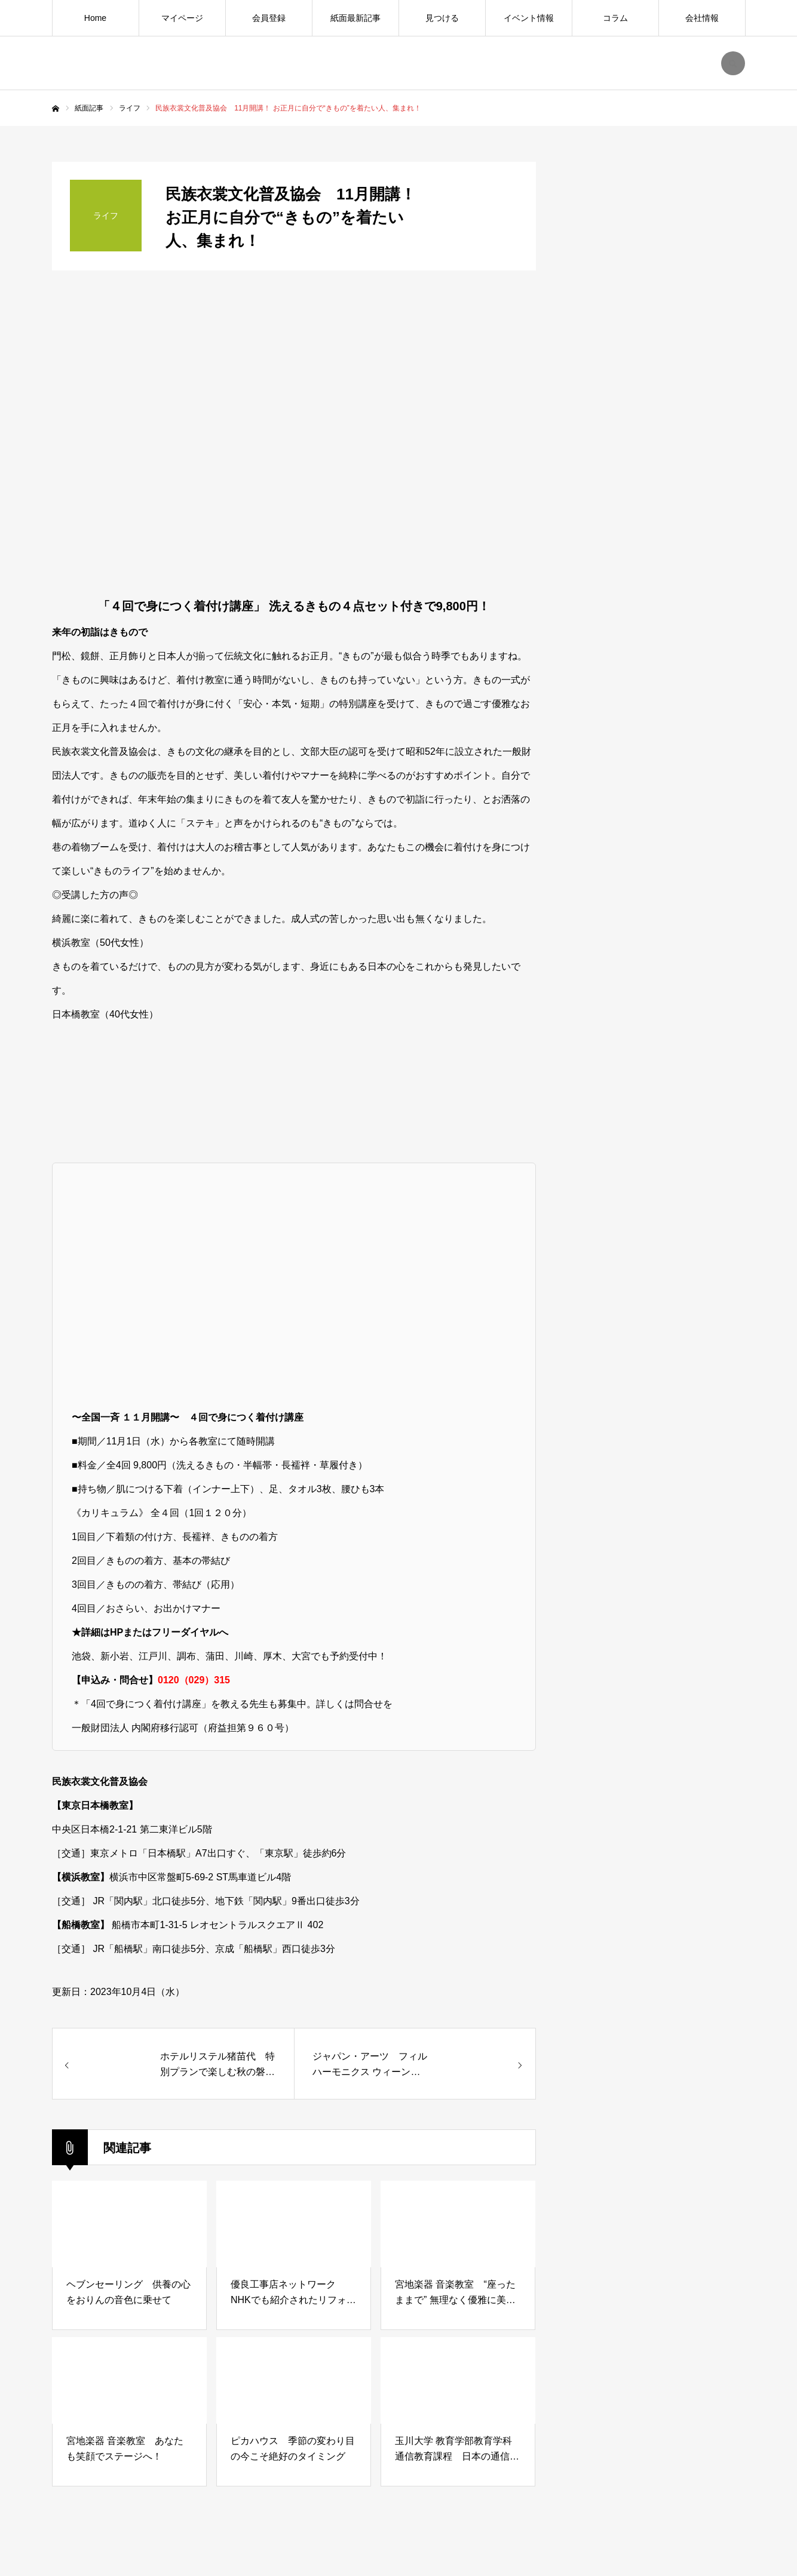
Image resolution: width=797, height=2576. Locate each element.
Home (95, 18)
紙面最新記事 (355, 18)
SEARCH (733, 63)
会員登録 (269, 18)
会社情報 (702, 18)
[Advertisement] (655, 1096)
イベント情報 (529, 18)
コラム (615, 18)
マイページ (182, 18)
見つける (442, 18)
